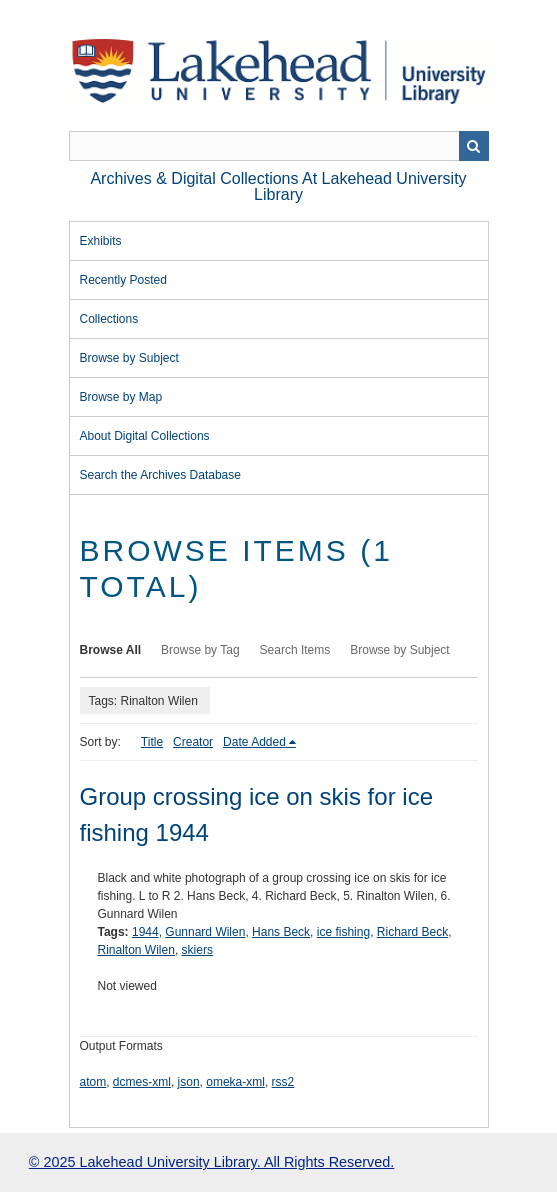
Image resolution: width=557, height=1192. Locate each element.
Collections (109, 319)
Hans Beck (281, 932)
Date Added (254, 742)
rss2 (283, 1082)
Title (152, 742)
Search (474, 146)
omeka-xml (235, 1082)
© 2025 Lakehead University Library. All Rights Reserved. (211, 1162)
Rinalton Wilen (136, 950)
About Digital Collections (145, 436)
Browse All (111, 650)
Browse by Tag (200, 650)
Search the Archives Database (160, 475)
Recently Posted (123, 280)
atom (93, 1082)
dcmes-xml (142, 1082)
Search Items (295, 650)
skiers (197, 950)
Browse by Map (121, 397)
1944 (145, 932)
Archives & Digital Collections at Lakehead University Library (278, 186)
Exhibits (101, 241)
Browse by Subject (129, 358)
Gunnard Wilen (205, 932)
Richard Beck (412, 932)
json (189, 1082)
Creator (193, 742)
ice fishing (343, 932)
